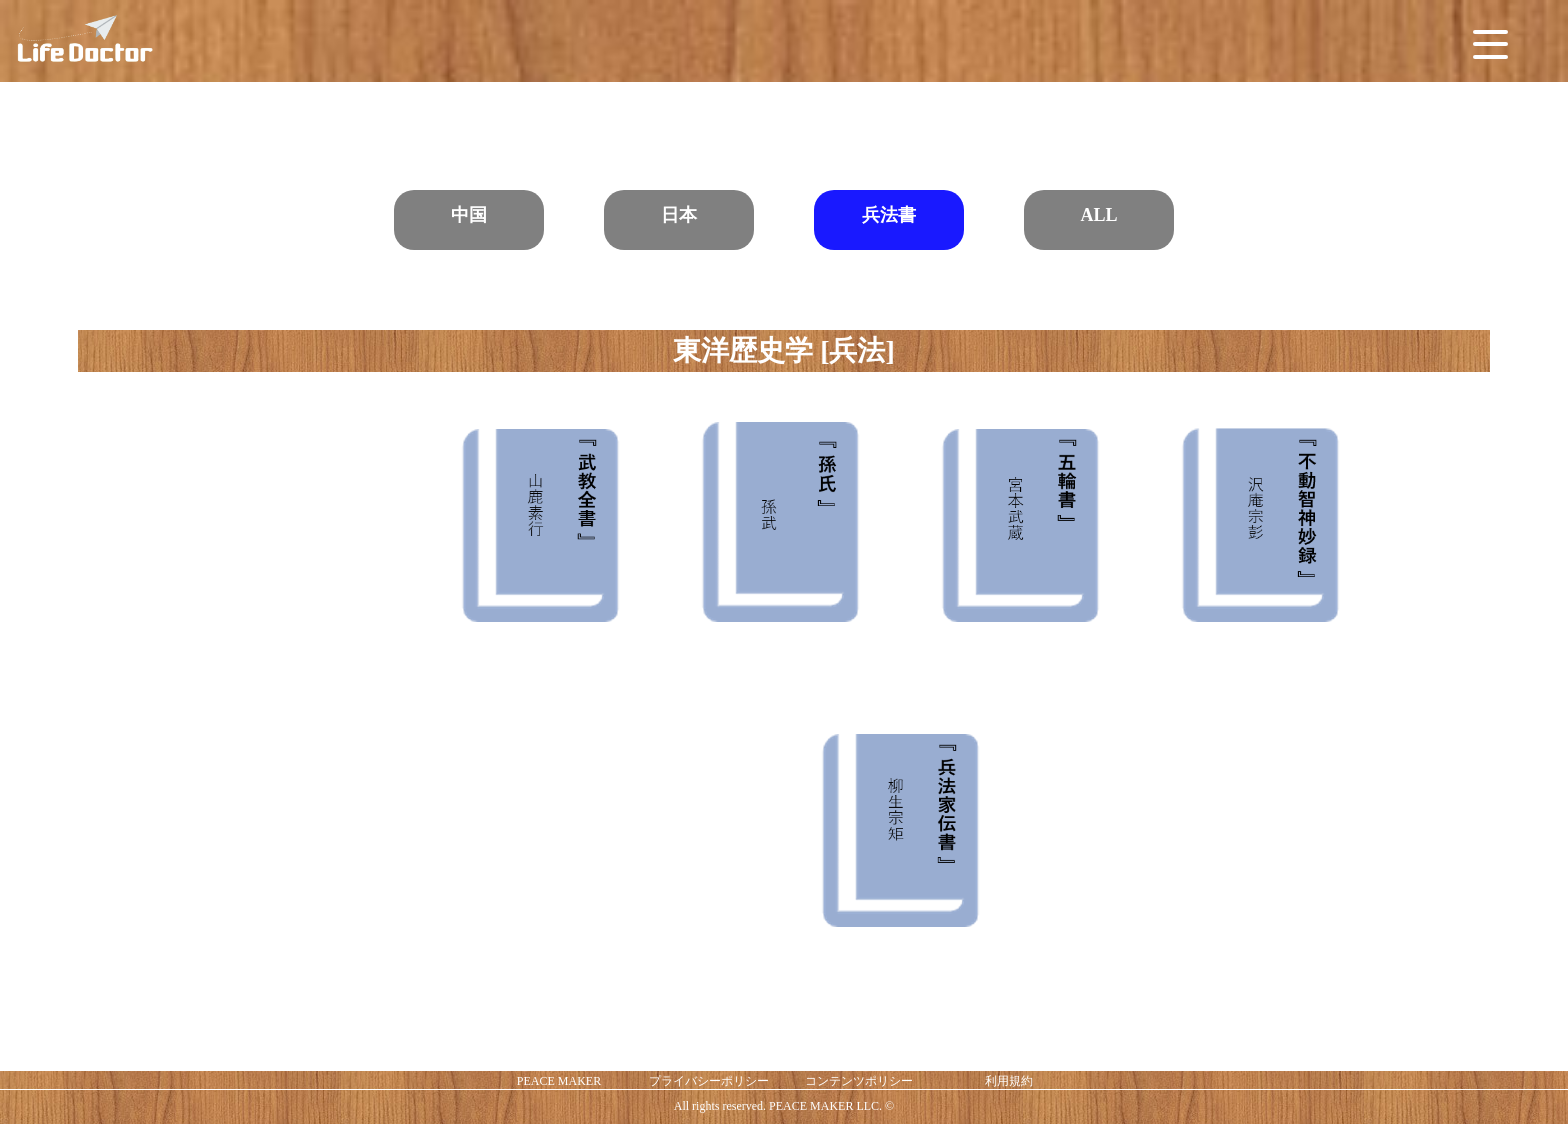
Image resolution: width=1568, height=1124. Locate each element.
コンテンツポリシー (859, 1081)
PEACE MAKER (559, 1081)
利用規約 (1009, 1081)
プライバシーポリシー (709, 1081)
